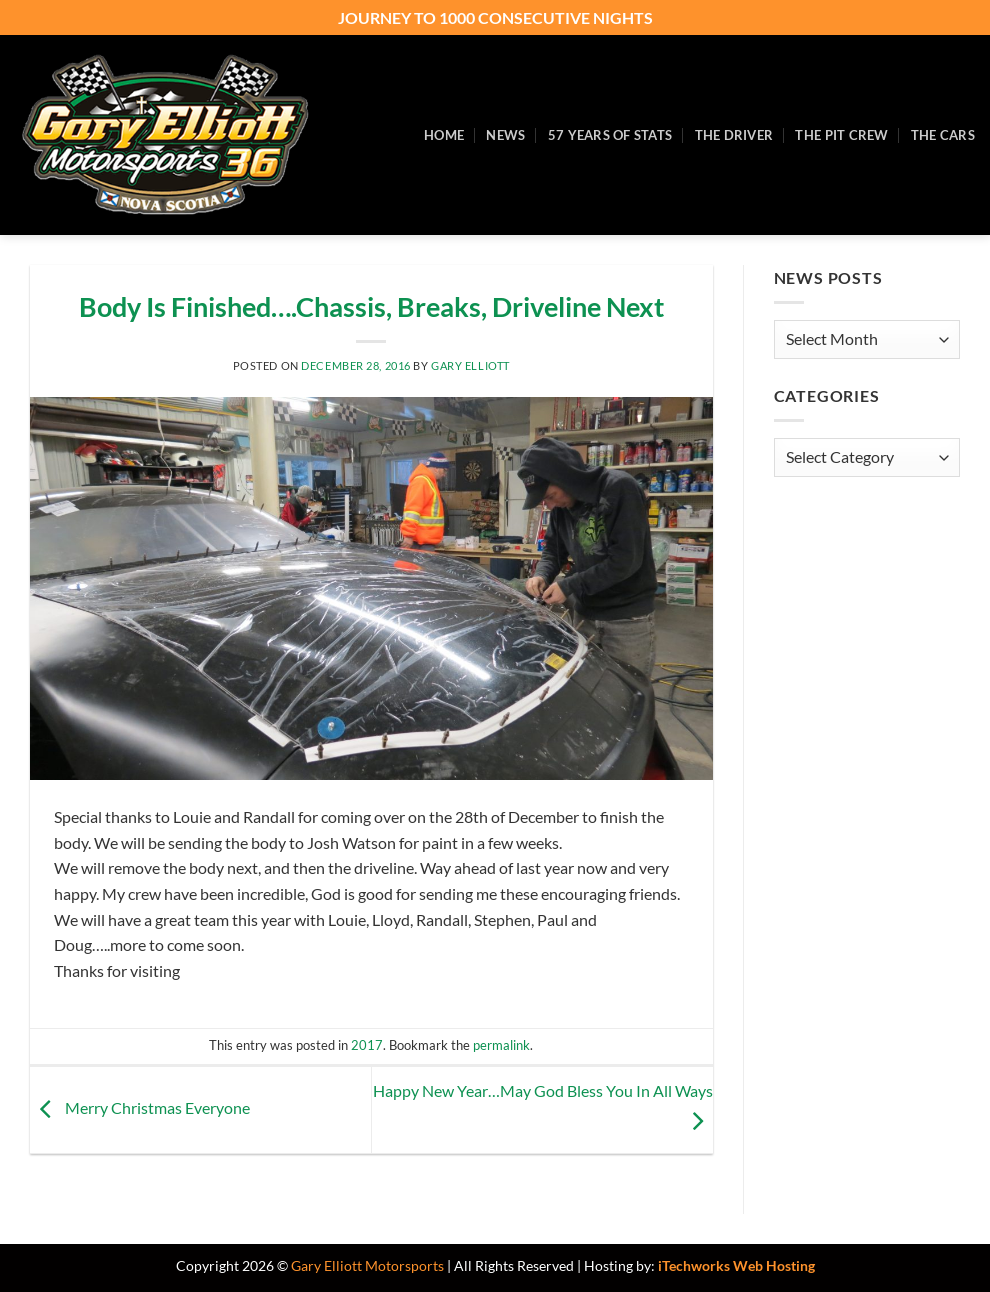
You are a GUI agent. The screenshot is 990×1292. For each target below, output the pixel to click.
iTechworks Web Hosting (736, 1265)
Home (444, 135)
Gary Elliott (470, 365)
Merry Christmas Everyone (140, 1107)
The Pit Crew (841, 135)
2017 (367, 1045)
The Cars (943, 135)
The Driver (734, 135)
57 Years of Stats (610, 135)
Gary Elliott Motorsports (367, 1265)
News (505, 135)
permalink (501, 1045)
